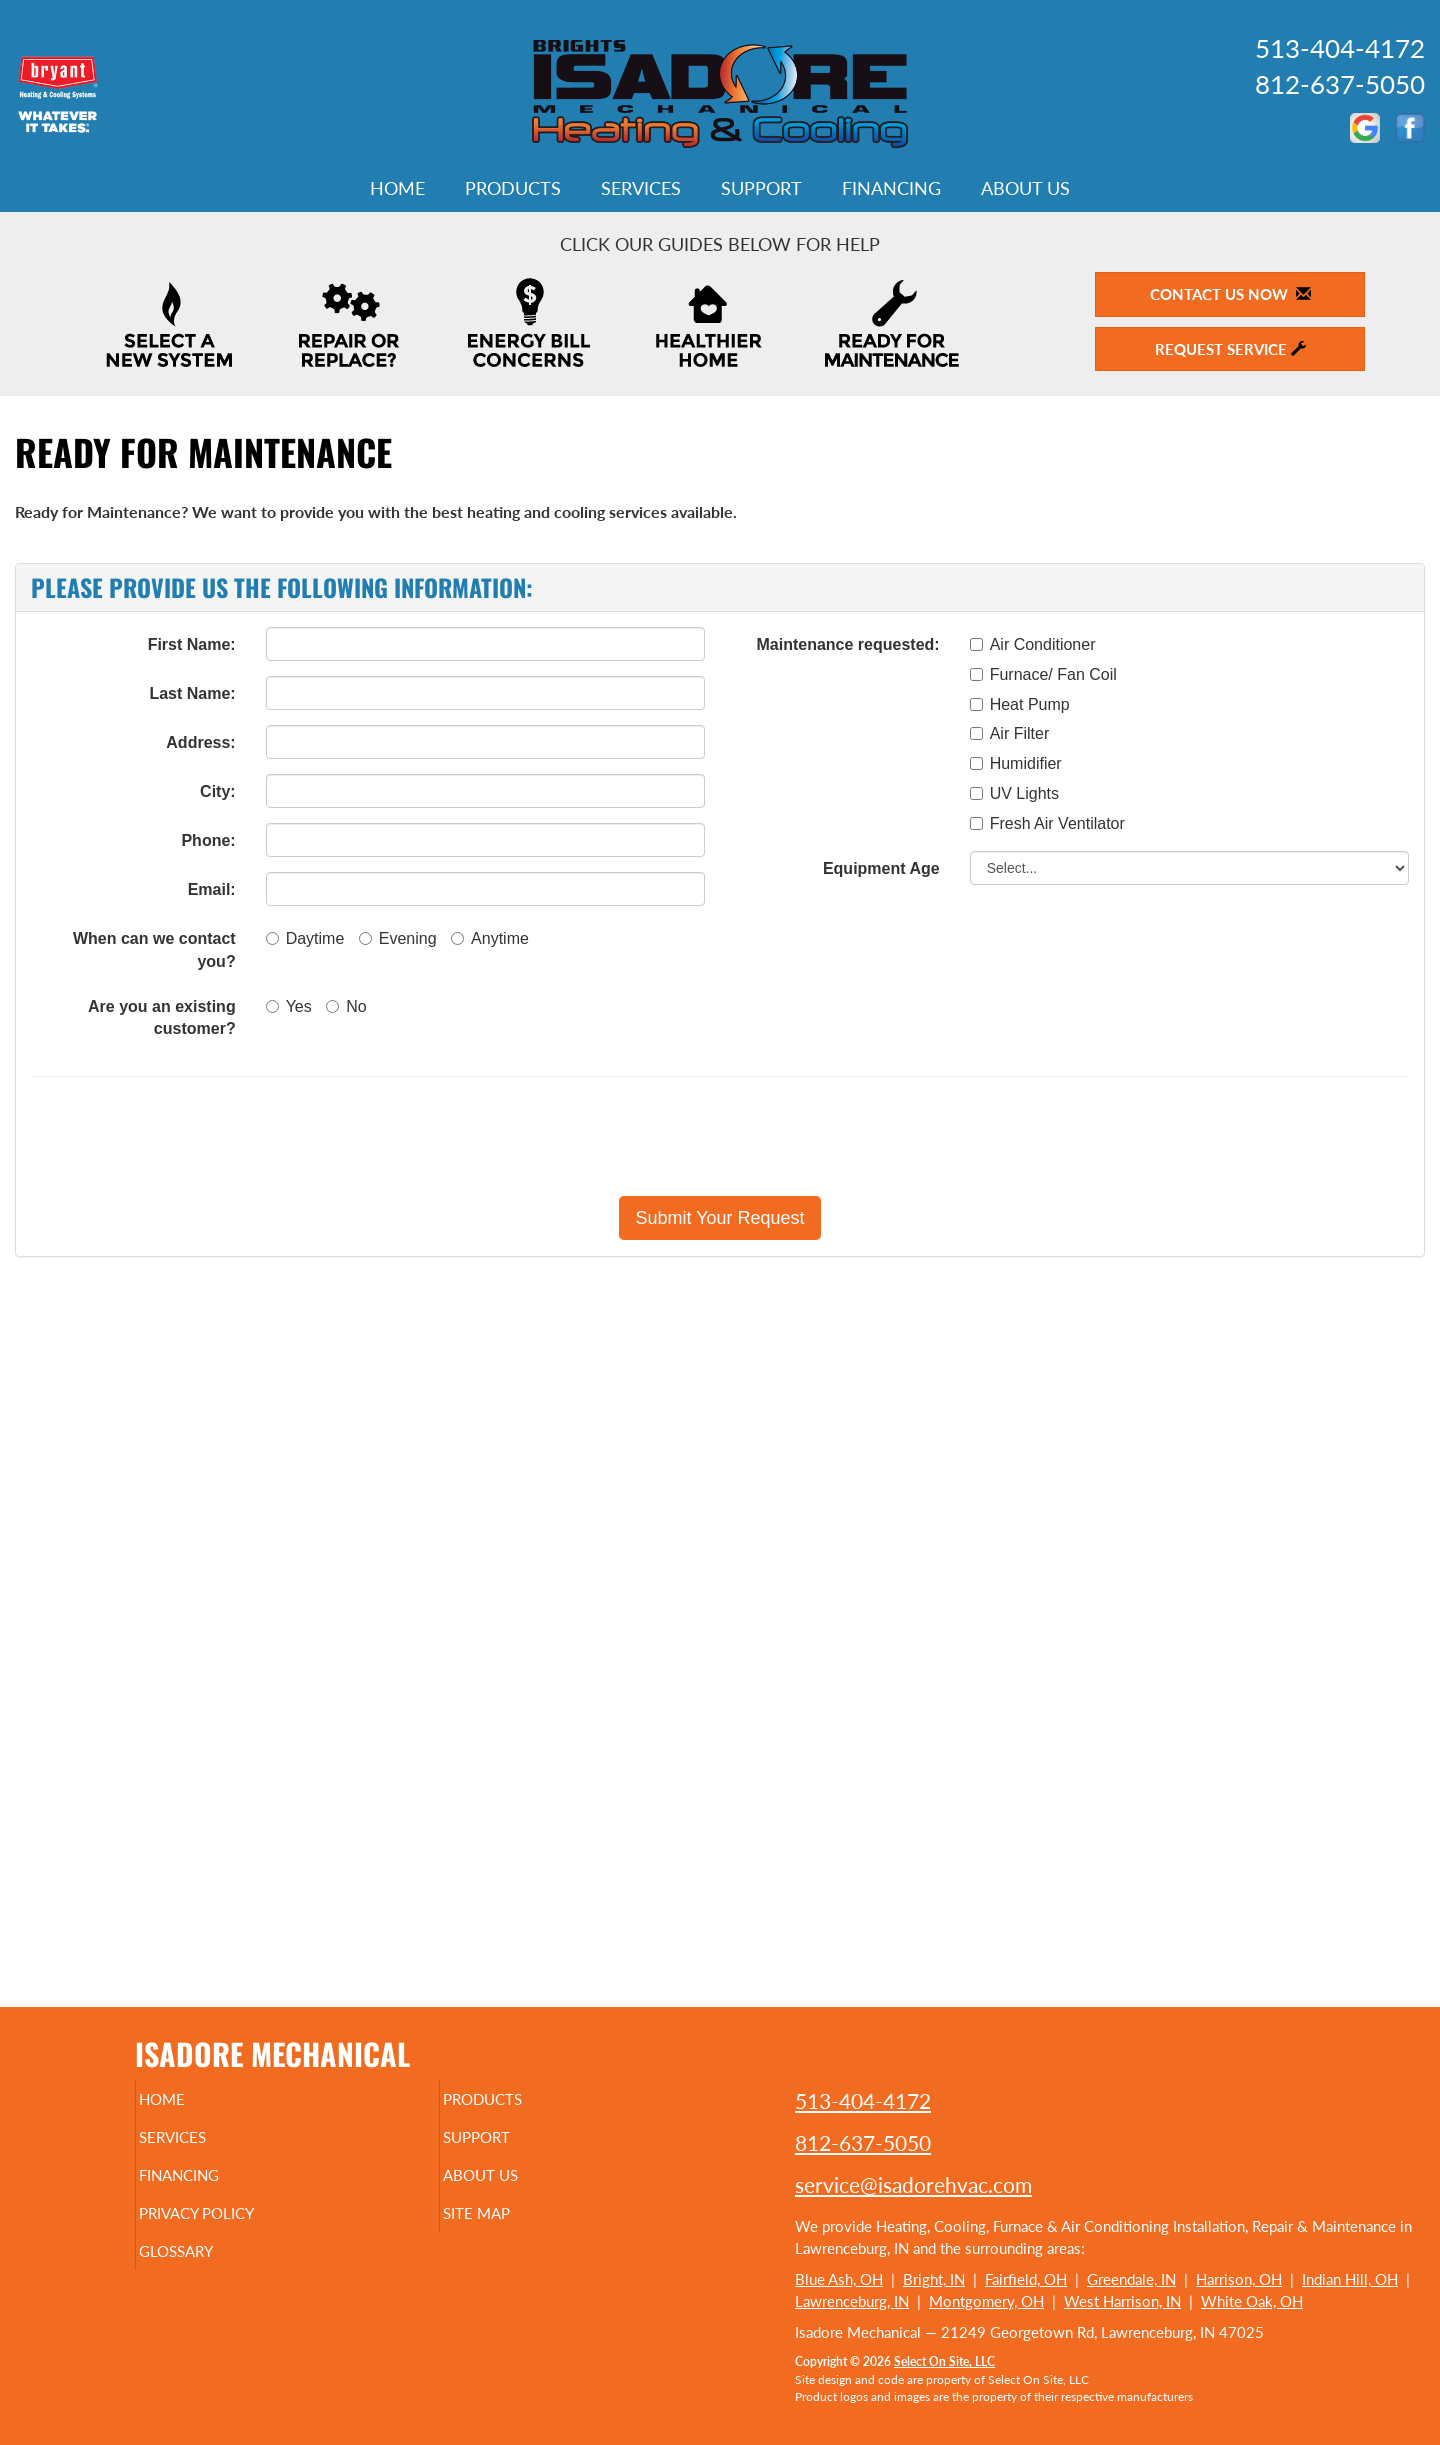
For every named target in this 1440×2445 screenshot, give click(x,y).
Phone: (208, 840)
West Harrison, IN (1122, 2301)
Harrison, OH (1239, 2279)
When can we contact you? (154, 950)
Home (397, 188)
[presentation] (790, 1136)
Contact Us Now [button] (1230, 294)
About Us (1025, 188)
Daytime (305, 938)
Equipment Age (881, 868)
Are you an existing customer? (162, 1018)
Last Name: (192, 693)
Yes (289, 1006)
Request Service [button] (1230, 349)
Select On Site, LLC (944, 2361)
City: (218, 791)
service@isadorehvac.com (913, 2184)
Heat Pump (1020, 704)
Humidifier (1016, 763)
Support (761, 188)
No (346, 1006)
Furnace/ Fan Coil (1043, 674)
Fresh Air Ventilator (1047, 823)
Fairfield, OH (1026, 2279)
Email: (212, 889)
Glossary (210, 2269)
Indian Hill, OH (1350, 2279)
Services (641, 188)
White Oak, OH (1252, 2301)
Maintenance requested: (848, 644)
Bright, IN (934, 2279)
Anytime (490, 938)
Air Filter (1010, 733)
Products (513, 188)
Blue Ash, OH (839, 2279)
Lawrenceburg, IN (852, 2301)
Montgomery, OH (986, 2301)
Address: (200, 742)
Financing (891, 188)
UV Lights (1014, 793)
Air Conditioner (1033, 644)
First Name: (192, 644)
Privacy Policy (235, 2227)
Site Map (510, 2227)
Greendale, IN (1131, 2279)
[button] (719, 1218)
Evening (398, 938)
